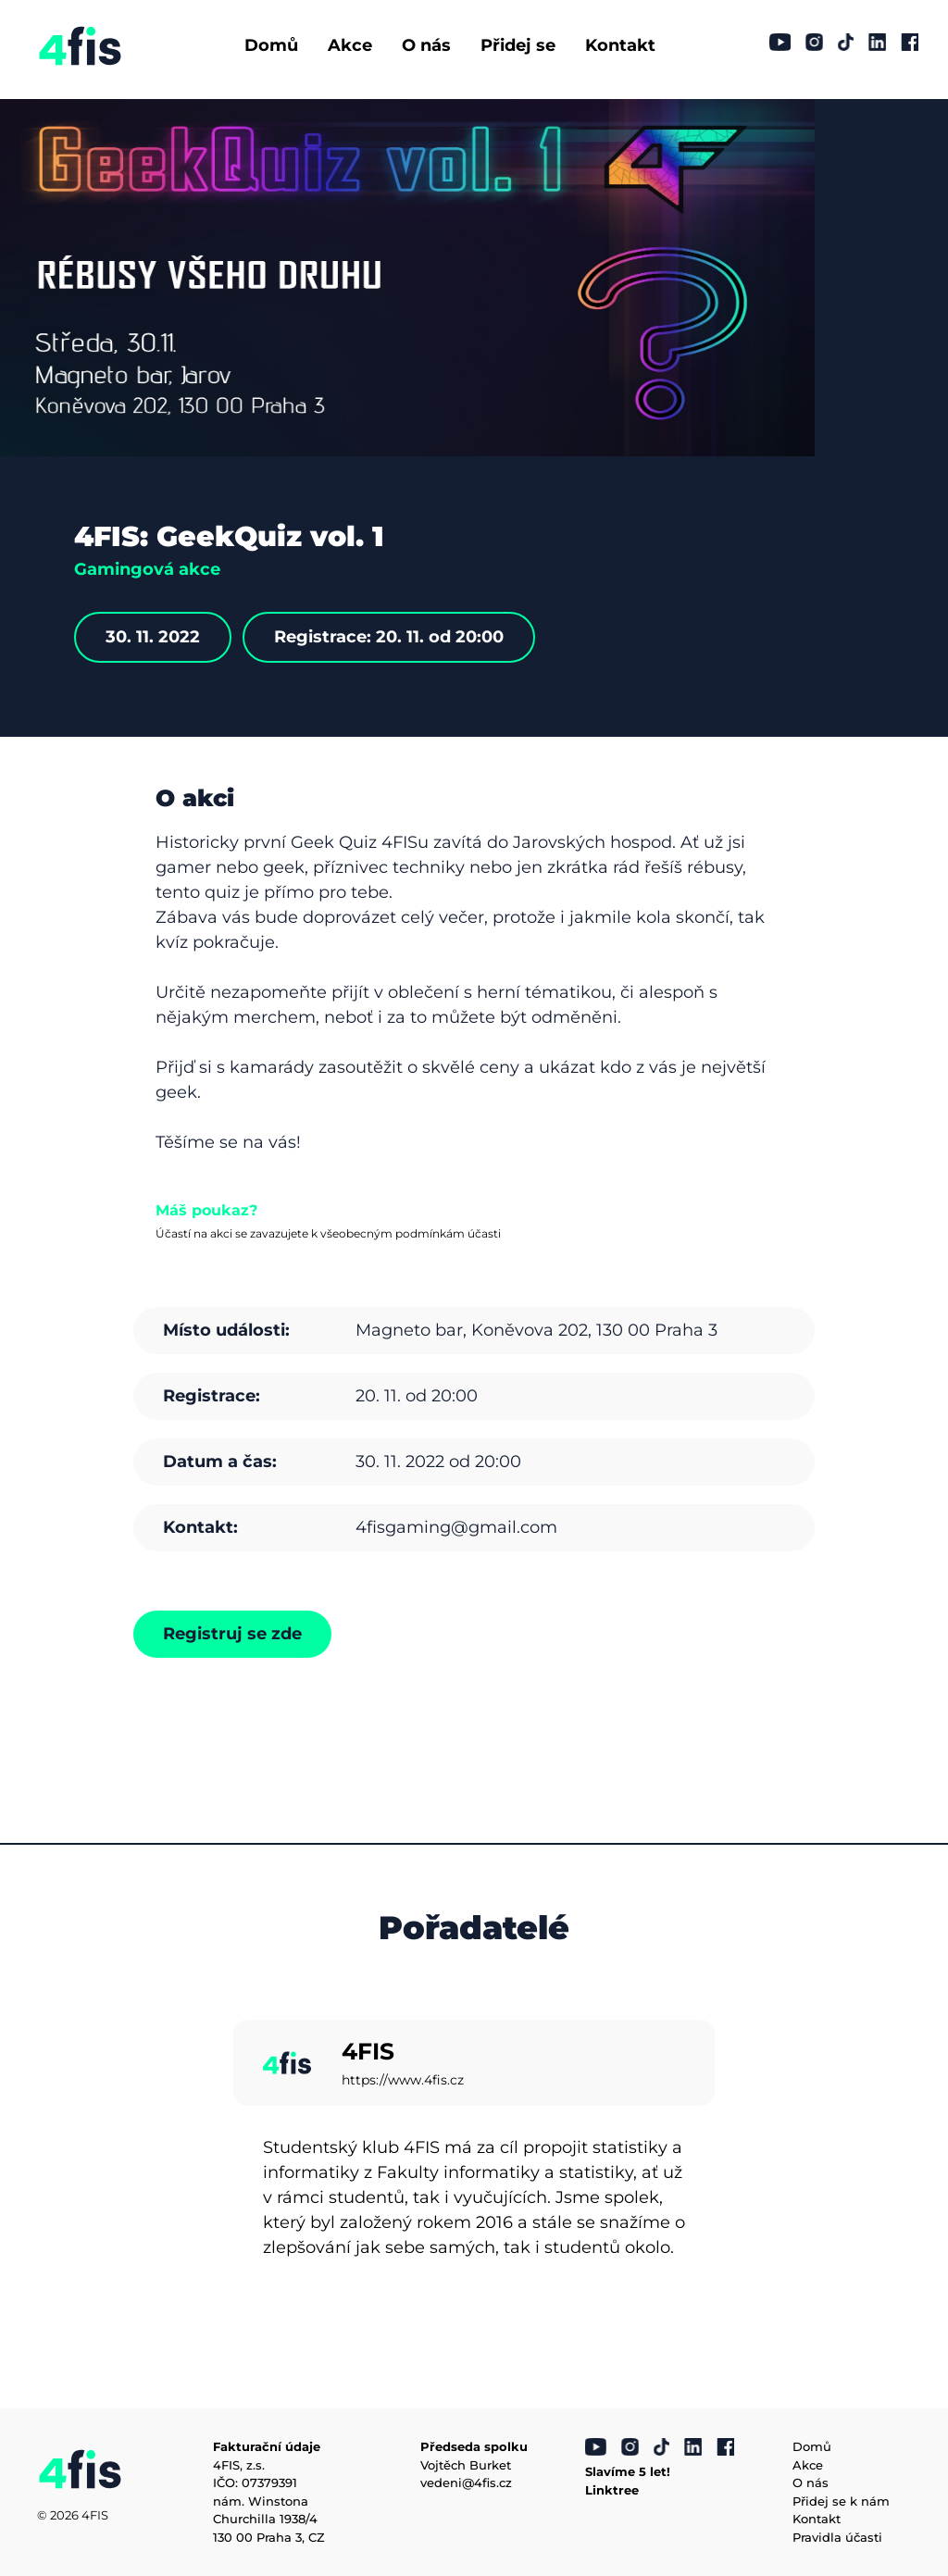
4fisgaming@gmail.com (456, 1527)
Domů (271, 45)
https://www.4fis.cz (403, 2080)
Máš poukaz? (206, 1210)
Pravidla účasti (837, 2537)
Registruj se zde (232, 1634)
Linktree (612, 2490)
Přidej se (517, 45)
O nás (426, 45)
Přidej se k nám (841, 2501)
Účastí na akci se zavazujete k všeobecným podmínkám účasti (328, 1233)
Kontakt (620, 45)
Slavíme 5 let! (627, 2471)
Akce (350, 45)
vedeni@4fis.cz (466, 2482)
